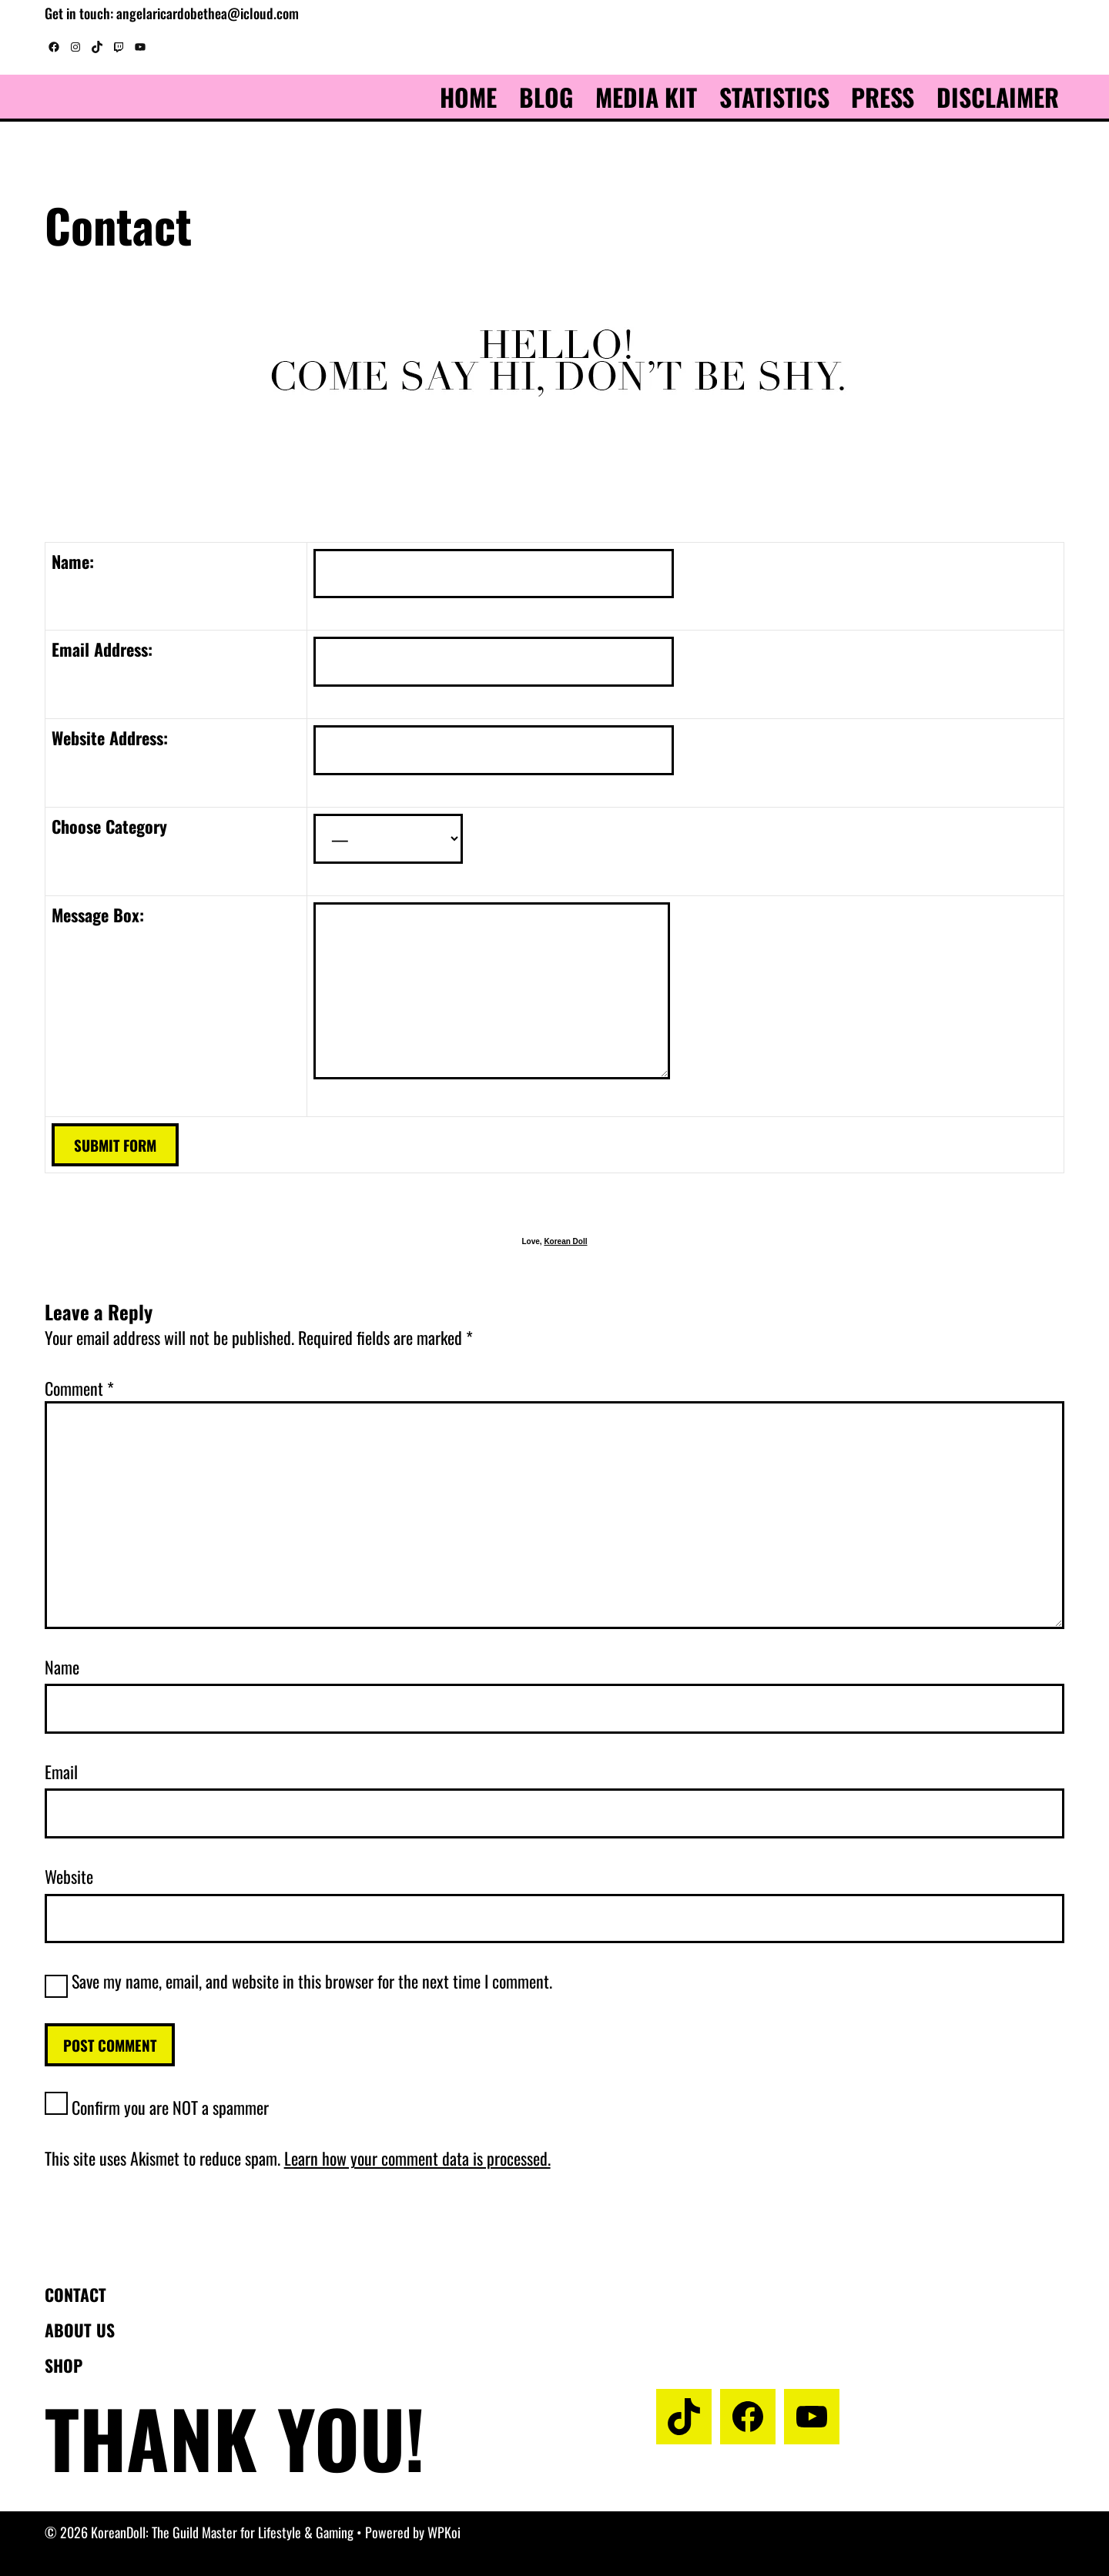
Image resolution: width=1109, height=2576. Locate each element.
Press (882, 97)
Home (468, 97)
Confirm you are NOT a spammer (157, 2107)
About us (80, 2329)
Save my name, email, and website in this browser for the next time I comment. (312, 1981)
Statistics (774, 97)
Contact (75, 2294)
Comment (79, 1388)
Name (62, 1666)
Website (69, 1876)
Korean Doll (565, 1241)
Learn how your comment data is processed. (417, 2158)
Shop (63, 2365)
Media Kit (646, 97)
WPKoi (444, 2532)
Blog (546, 97)
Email (61, 1771)
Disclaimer (997, 97)
